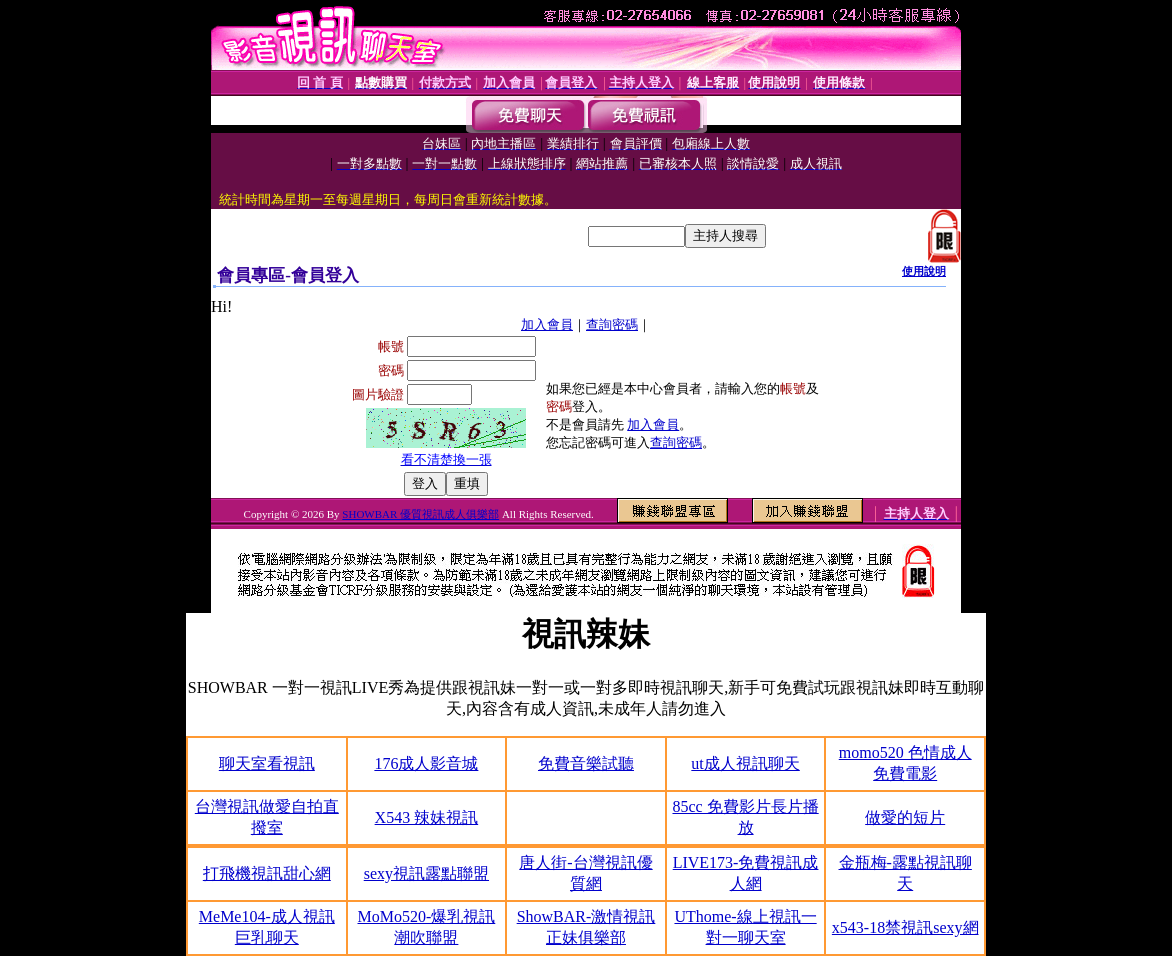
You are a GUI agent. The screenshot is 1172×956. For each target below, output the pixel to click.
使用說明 (924, 271)
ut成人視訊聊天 (745, 763)
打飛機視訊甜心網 (267, 873)
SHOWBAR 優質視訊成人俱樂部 (420, 514)
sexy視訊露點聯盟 (426, 873)
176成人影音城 (426, 763)
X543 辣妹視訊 (427, 817)
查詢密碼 (612, 324)
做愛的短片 (905, 817)
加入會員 (547, 324)
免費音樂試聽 (586, 763)
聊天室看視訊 (267, 763)
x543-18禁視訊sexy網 (905, 927)
